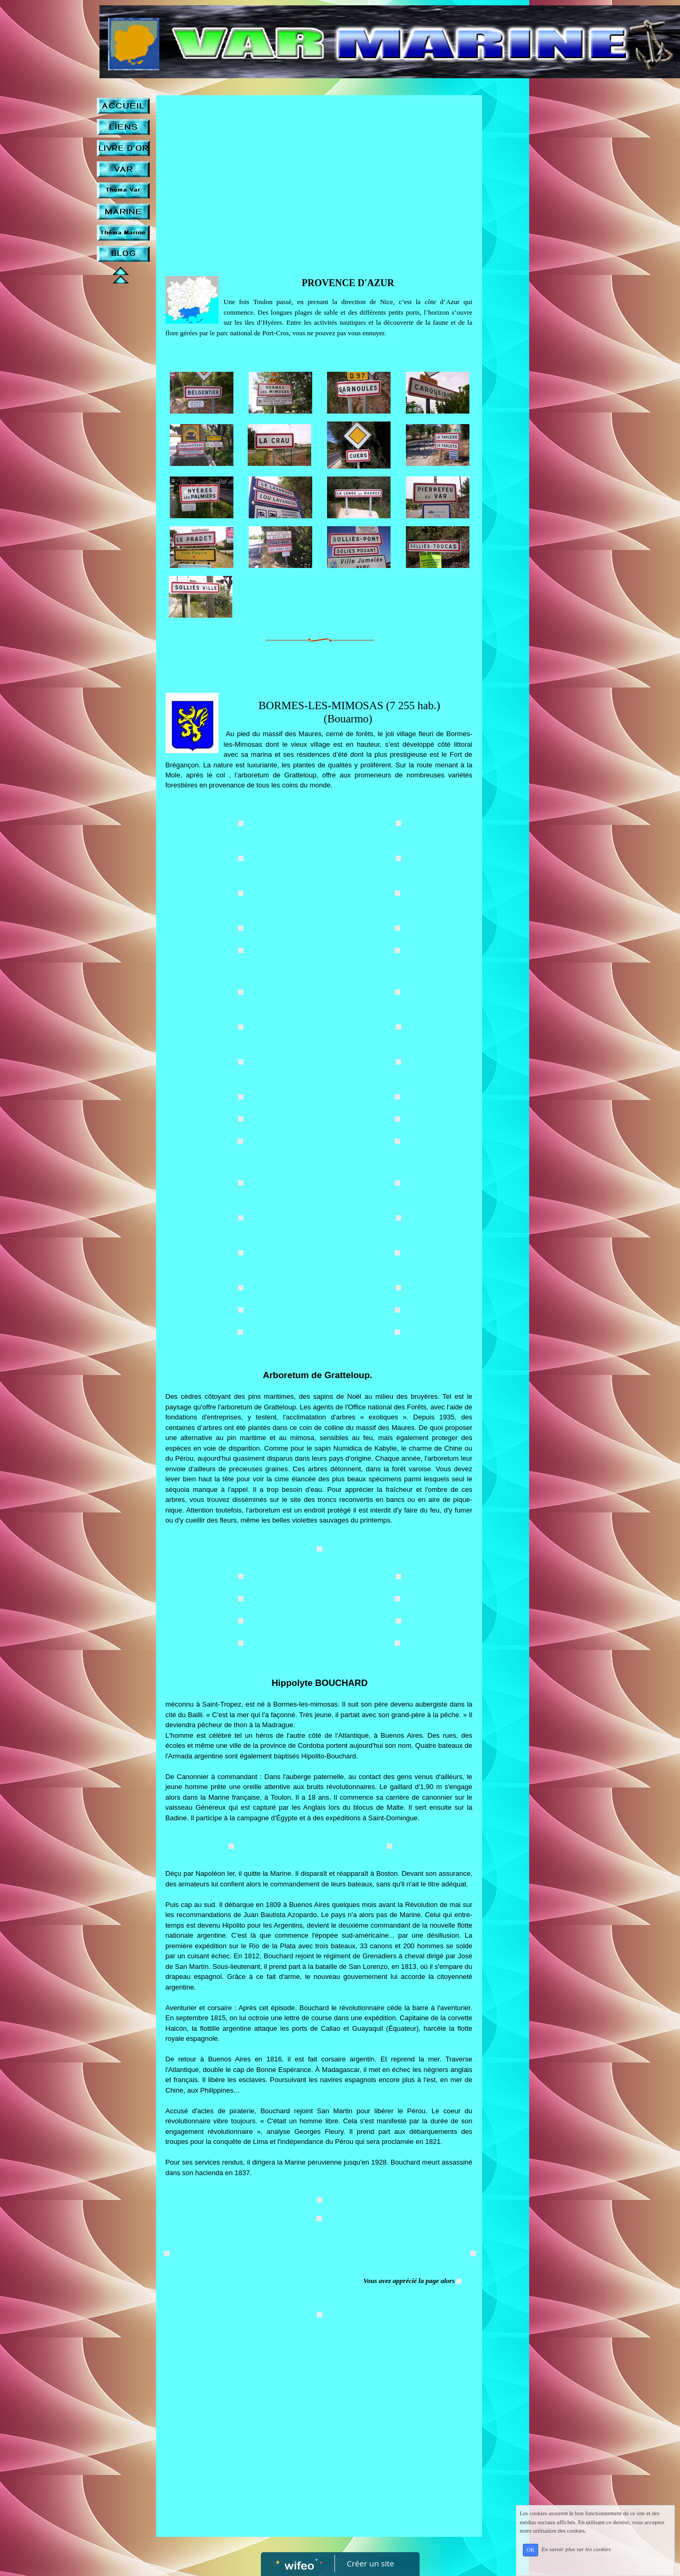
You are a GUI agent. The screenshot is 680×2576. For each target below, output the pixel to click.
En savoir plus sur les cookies (590, 2555)
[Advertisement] (319, 180)
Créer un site (370, 2563)
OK (545, 2556)
